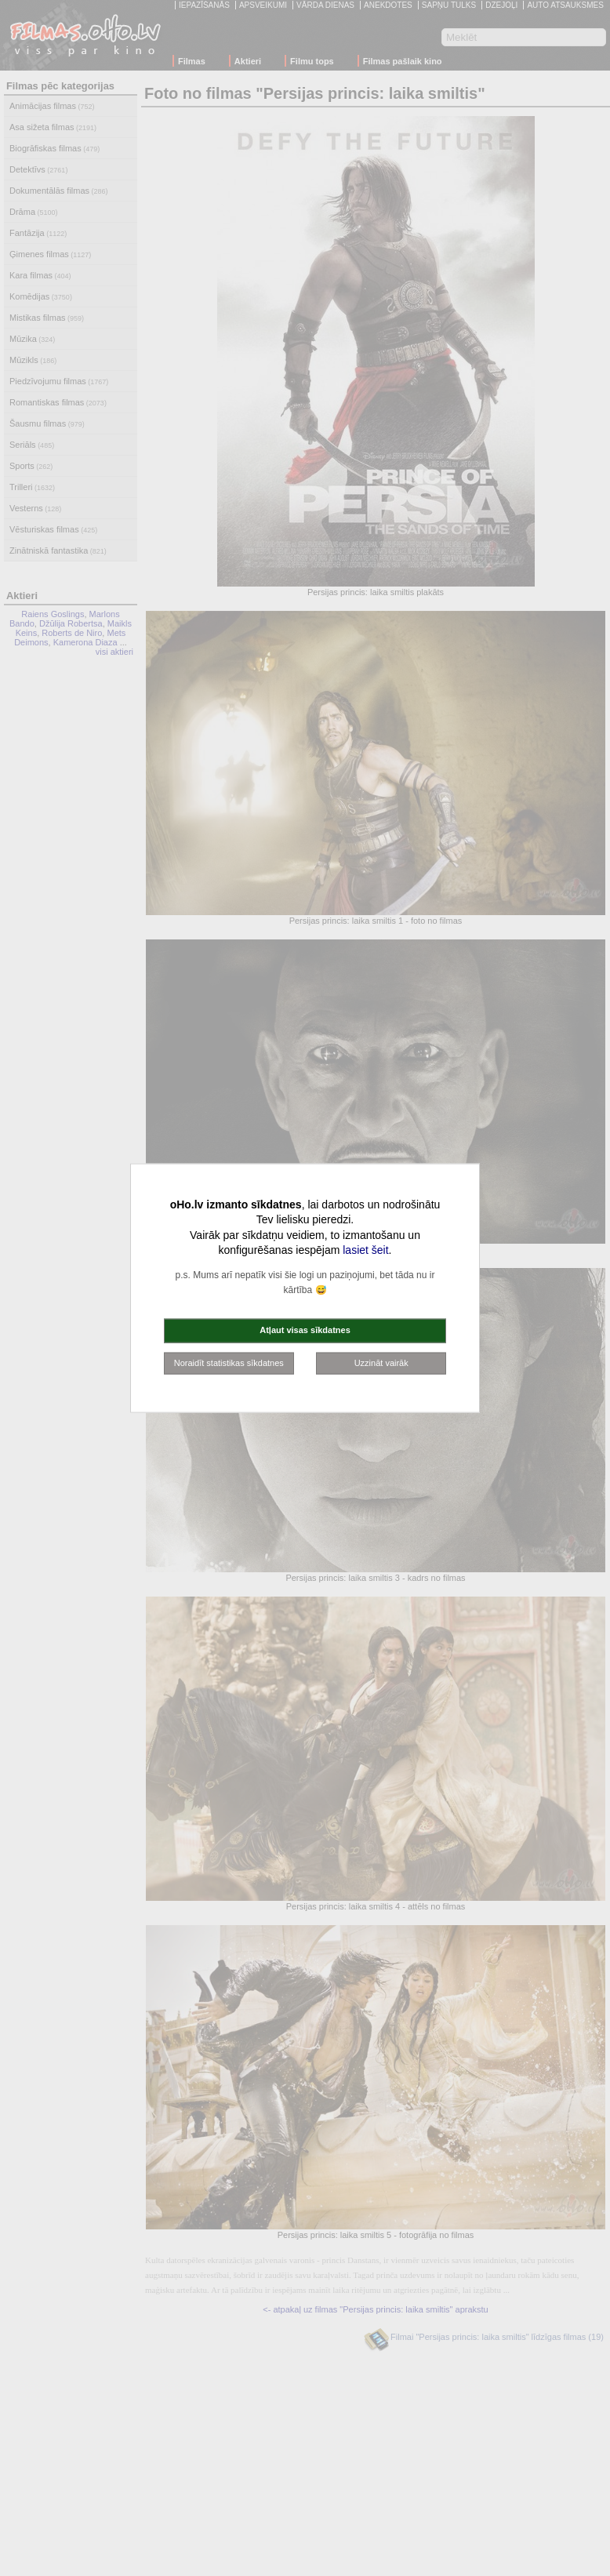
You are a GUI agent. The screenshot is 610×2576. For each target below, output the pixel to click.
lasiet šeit (365, 1250)
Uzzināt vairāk (381, 1362)
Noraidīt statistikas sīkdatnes (229, 1362)
